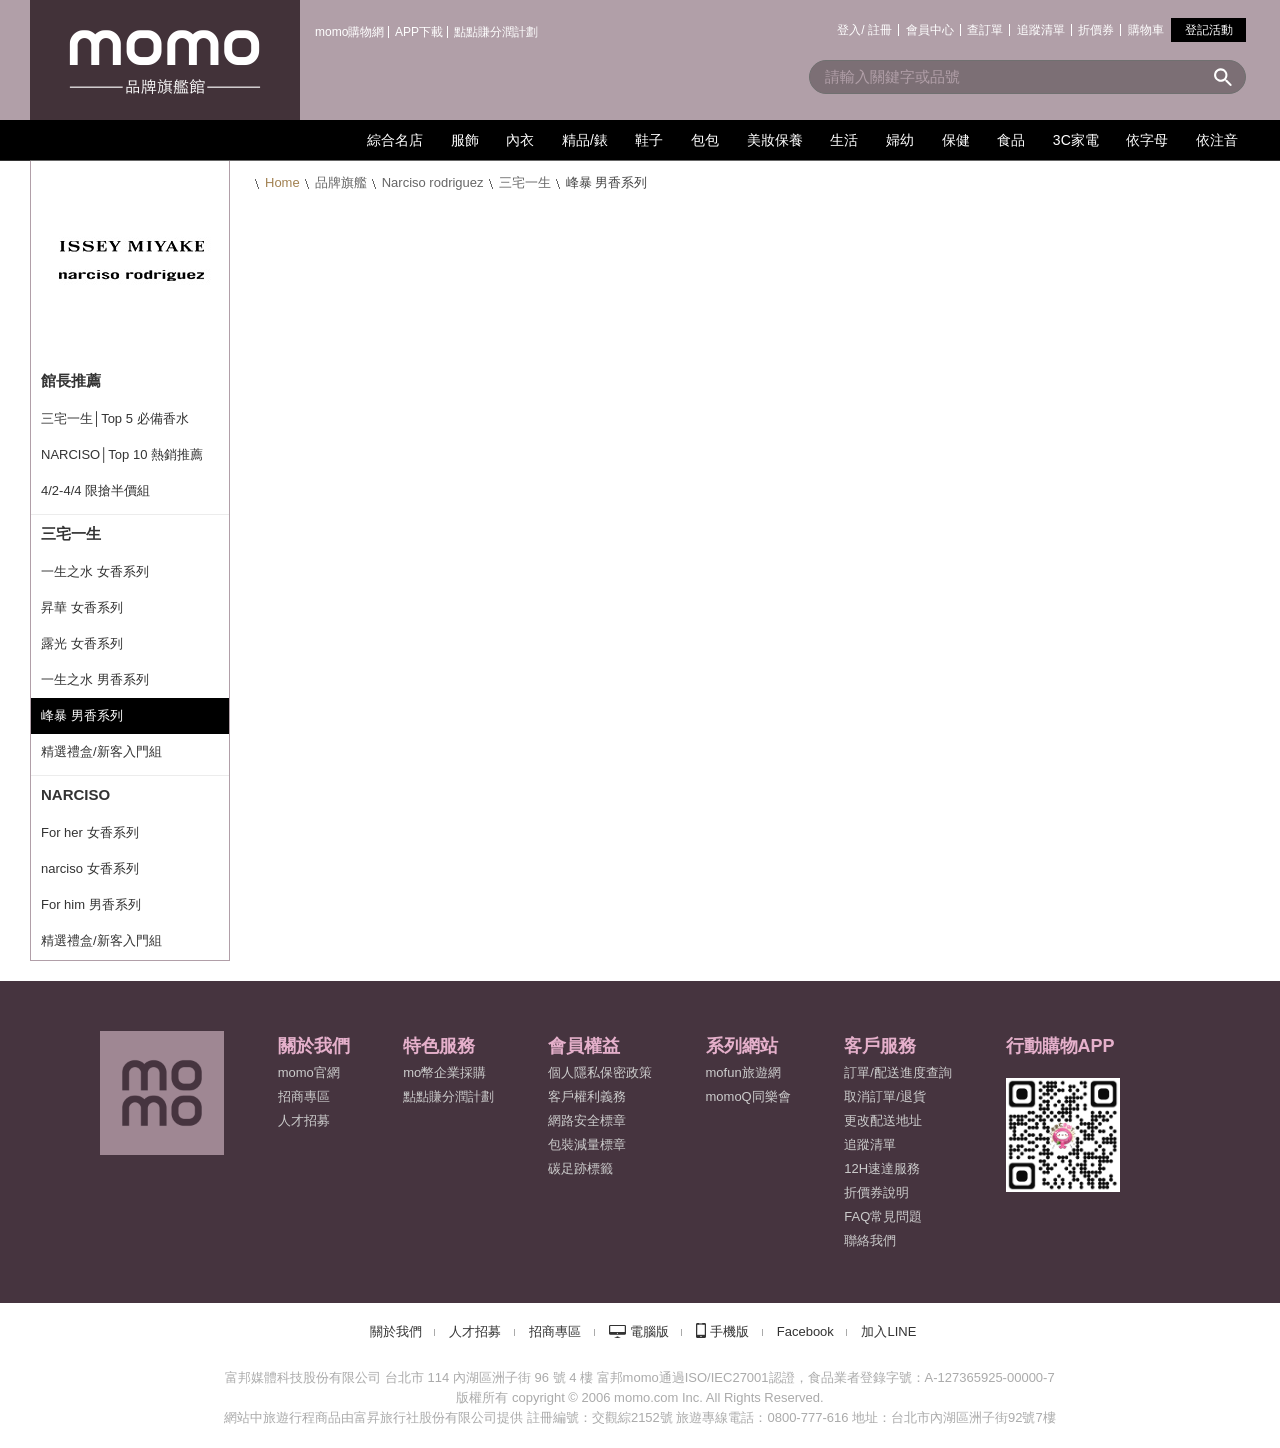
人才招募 (475, 1331)
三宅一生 (525, 182)
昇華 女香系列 (82, 607)
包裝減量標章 (587, 1144)
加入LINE (888, 1331)
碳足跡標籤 (580, 1168)
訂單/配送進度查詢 (898, 1072)
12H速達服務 (882, 1168)
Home (282, 182)
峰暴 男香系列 (82, 715)
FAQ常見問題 (883, 1216)
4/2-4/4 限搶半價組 (95, 490)
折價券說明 (876, 1192)
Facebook (805, 1331)
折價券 (1096, 30)
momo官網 (309, 1072)
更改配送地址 (883, 1120)
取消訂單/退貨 (885, 1096)
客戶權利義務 (587, 1096)
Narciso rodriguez (433, 182)
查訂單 (985, 30)
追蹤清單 (1041, 30)
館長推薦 (71, 380)
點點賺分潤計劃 (496, 32)
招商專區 (304, 1096)
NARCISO (75, 794)
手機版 (729, 1331)
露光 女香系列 (82, 643)
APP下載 (419, 32)
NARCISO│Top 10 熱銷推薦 (122, 454)
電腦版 (649, 1331)
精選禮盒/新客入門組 (101, 751)
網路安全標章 (587, 1120)
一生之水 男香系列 (95, 679)
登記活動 (1209, 30)
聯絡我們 (870, 1240)
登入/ (850, 30)
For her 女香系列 (90, 832)
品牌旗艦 (341, 182)
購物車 (1146, 30)
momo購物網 (349, 32)
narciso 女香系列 (90, 868)
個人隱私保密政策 (600, 1072)
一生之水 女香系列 (95, 571)
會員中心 (930, 30)
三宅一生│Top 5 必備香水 (115, 418)
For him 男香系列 (91, 904)
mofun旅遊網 (743, 1072)
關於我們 (396, 1331)
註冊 (880, 30)
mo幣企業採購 (444, 1072)
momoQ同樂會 (748, 1096)
